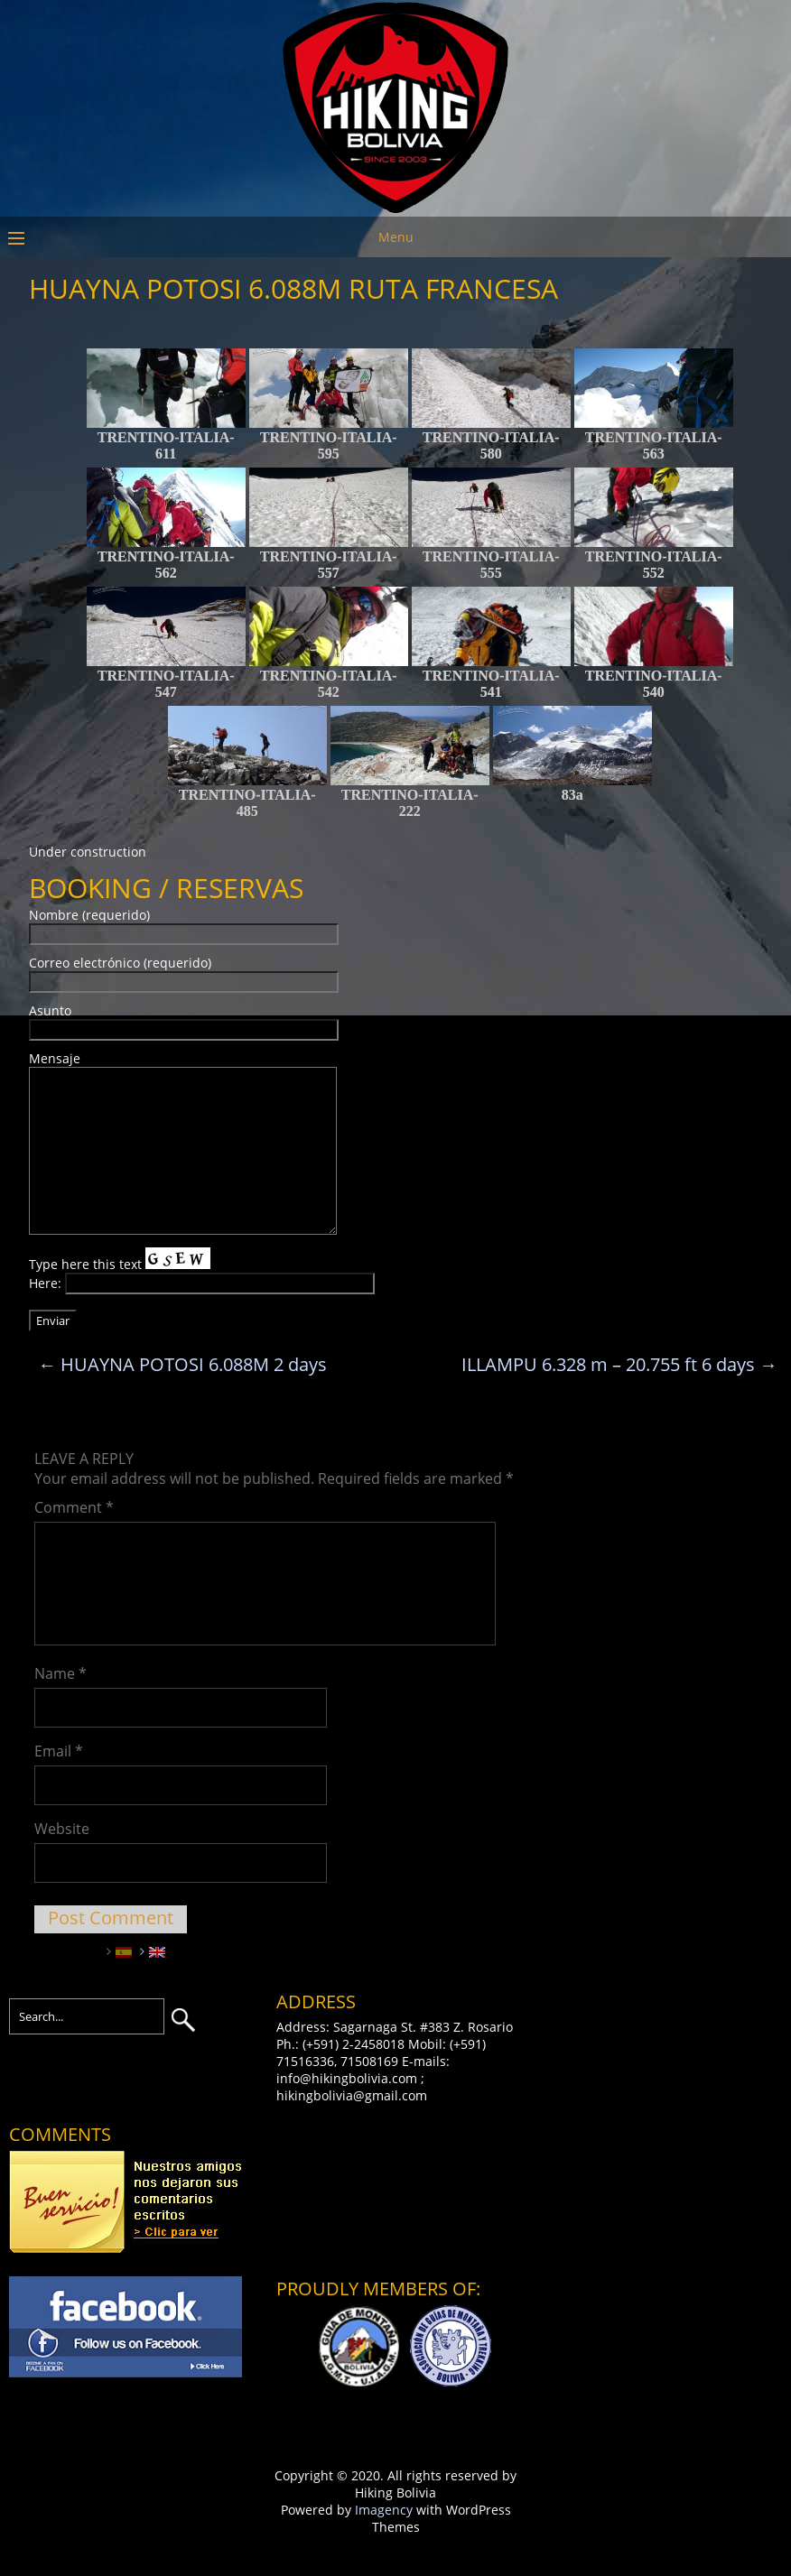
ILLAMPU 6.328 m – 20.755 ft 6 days (619, 1364)
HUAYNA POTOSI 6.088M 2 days (182, 1364)
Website (61, 1829)
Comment (74, 1507)
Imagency (384, 2509)
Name (60, 1673)
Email (58, 1751)
